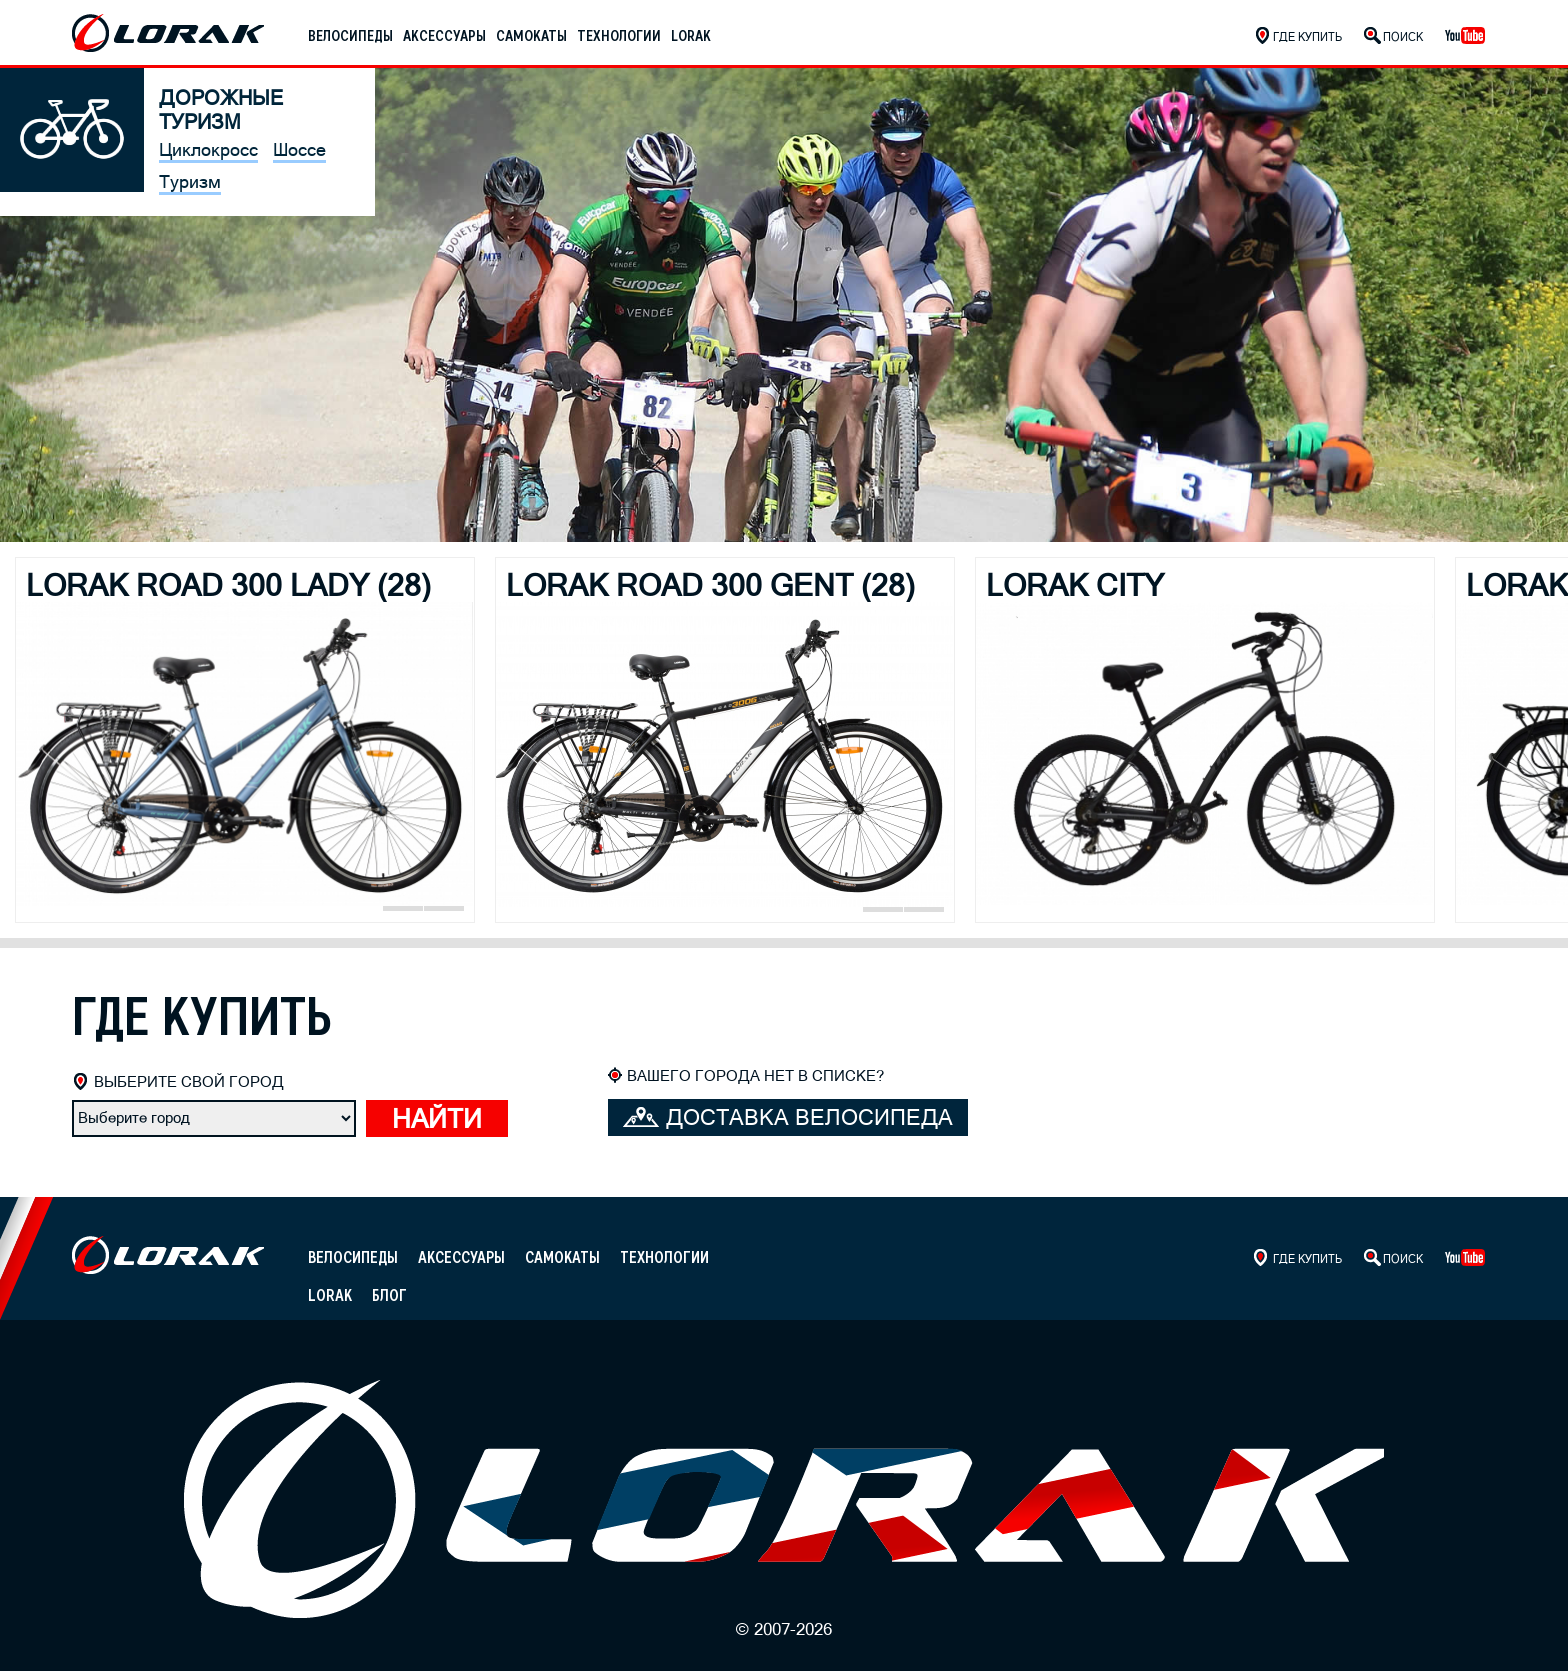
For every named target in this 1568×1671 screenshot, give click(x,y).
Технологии (619, 36)
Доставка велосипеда (788, 1117)
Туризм (190, 181)
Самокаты (531, 36)
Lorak (691, 36)
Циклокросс (208, 149)
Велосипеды (350, 36)
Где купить (1307, 37)
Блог (389, 1295)
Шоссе (299, 149)
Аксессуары (444, 36)
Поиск (1403, 37)
